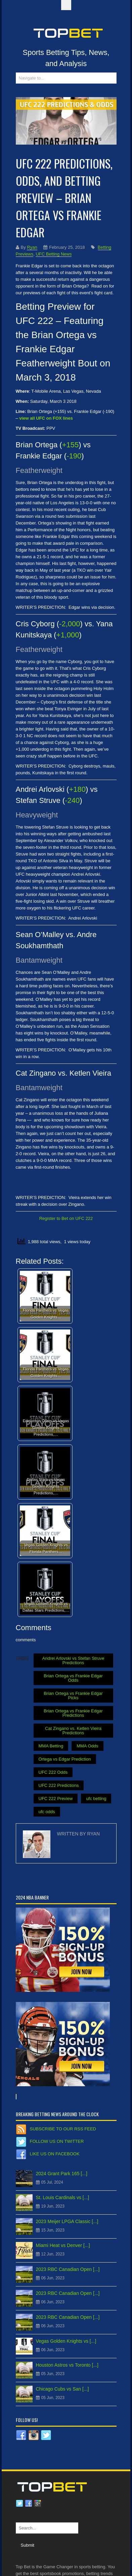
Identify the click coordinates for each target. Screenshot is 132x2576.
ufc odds (47, 1811)
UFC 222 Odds (53, 1772)
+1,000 (67, 635)
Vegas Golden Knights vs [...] (66, 2341)
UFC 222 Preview (56, 1798)
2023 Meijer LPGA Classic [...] (67, 2221)
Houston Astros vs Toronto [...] (67, 2365)
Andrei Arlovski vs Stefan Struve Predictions (73, 1660)
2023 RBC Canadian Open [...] (68, 2269)
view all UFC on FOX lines (46, 418)
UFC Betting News (54, 254)
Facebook (28, 2503)
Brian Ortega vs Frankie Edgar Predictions (73, 1713)
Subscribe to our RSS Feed (63, 2128)
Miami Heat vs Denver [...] (63, 2245)
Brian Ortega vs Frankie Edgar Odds (73, 1678)
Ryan (32, 247)
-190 (74, 456)
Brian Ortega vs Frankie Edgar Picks (73, 1695)
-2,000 (69, 624)
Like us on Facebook (55, 2153)
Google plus (37, 2503)
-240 (72, 800)
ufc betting (96, 1798)
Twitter (19, 2503)
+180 (77, 789)
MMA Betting (51, 1745)
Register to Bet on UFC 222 (66, 1218)
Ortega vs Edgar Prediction (65, 1759)
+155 (70, 445)
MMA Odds (87, 1745)
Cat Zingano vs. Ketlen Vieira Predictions (73, 1730)
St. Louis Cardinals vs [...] (62, 2197)
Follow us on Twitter (57, 2141)
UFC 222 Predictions (59, 1785)
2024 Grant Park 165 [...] (61, 2173)
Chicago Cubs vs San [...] (62, 2389)
